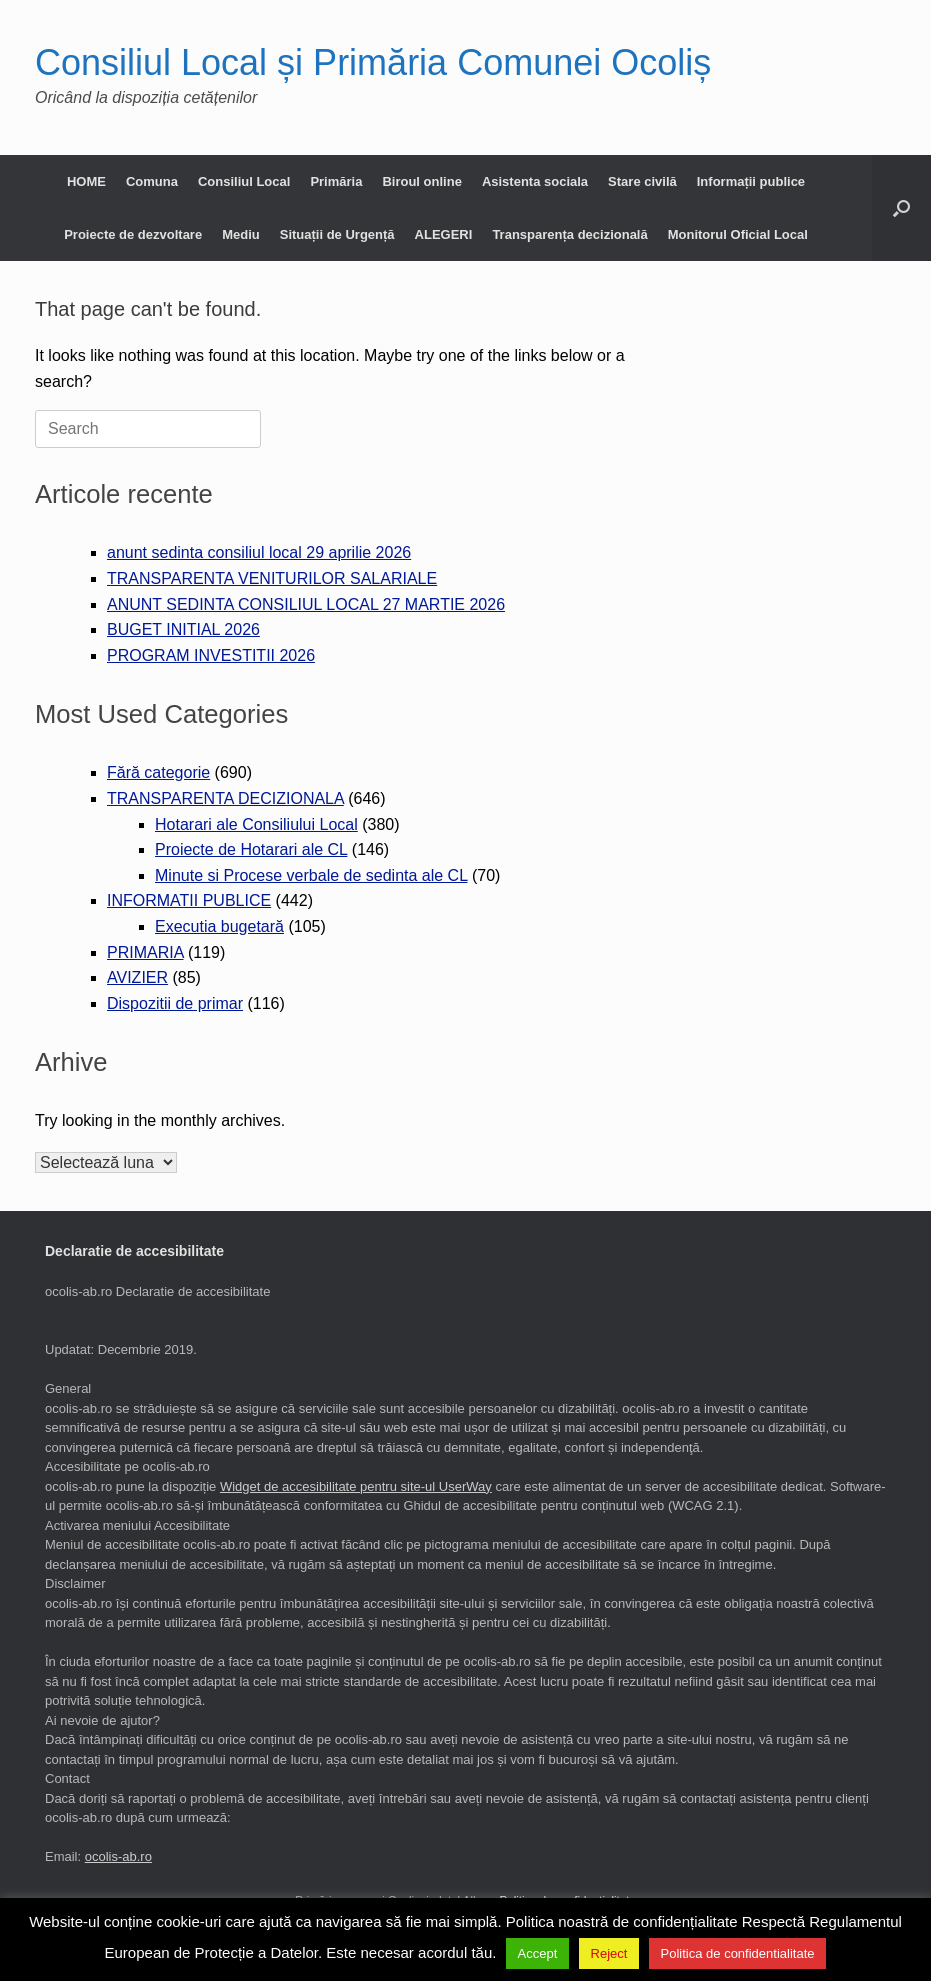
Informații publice (751, 181)
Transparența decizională (569, 234)
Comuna (152, 181)
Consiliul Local (244, 181)
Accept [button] (538, 1953)
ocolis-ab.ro (118, 1856)
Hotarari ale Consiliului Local (256, 824)
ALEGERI (444, 234)
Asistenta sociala (535, 181)
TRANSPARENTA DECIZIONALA (225, 798)
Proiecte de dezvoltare (133, 234)
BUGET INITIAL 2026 (183, 629)
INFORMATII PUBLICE (189, 900)
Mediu (241, 234)
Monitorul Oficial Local (738, 234)
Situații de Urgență (337, 234)
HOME (86, 181)
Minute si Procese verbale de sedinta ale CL (311, 875)
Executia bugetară (219, 926)
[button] (901, 208)
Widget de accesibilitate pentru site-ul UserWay (356, 1486)
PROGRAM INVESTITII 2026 (211, 655)
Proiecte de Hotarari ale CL (251, 849)
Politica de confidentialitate (738, 1953)
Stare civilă (642, 181)
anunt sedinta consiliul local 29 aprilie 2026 (259, 552)
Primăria (336, 181)
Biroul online (421, 181)
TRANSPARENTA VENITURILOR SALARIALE (272, 578)
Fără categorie (158, 772)
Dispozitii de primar (175, 1003)
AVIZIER (137, 977)
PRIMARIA (145, 952)
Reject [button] (609, 1953)
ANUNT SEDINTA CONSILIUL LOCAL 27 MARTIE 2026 (306, 604)
